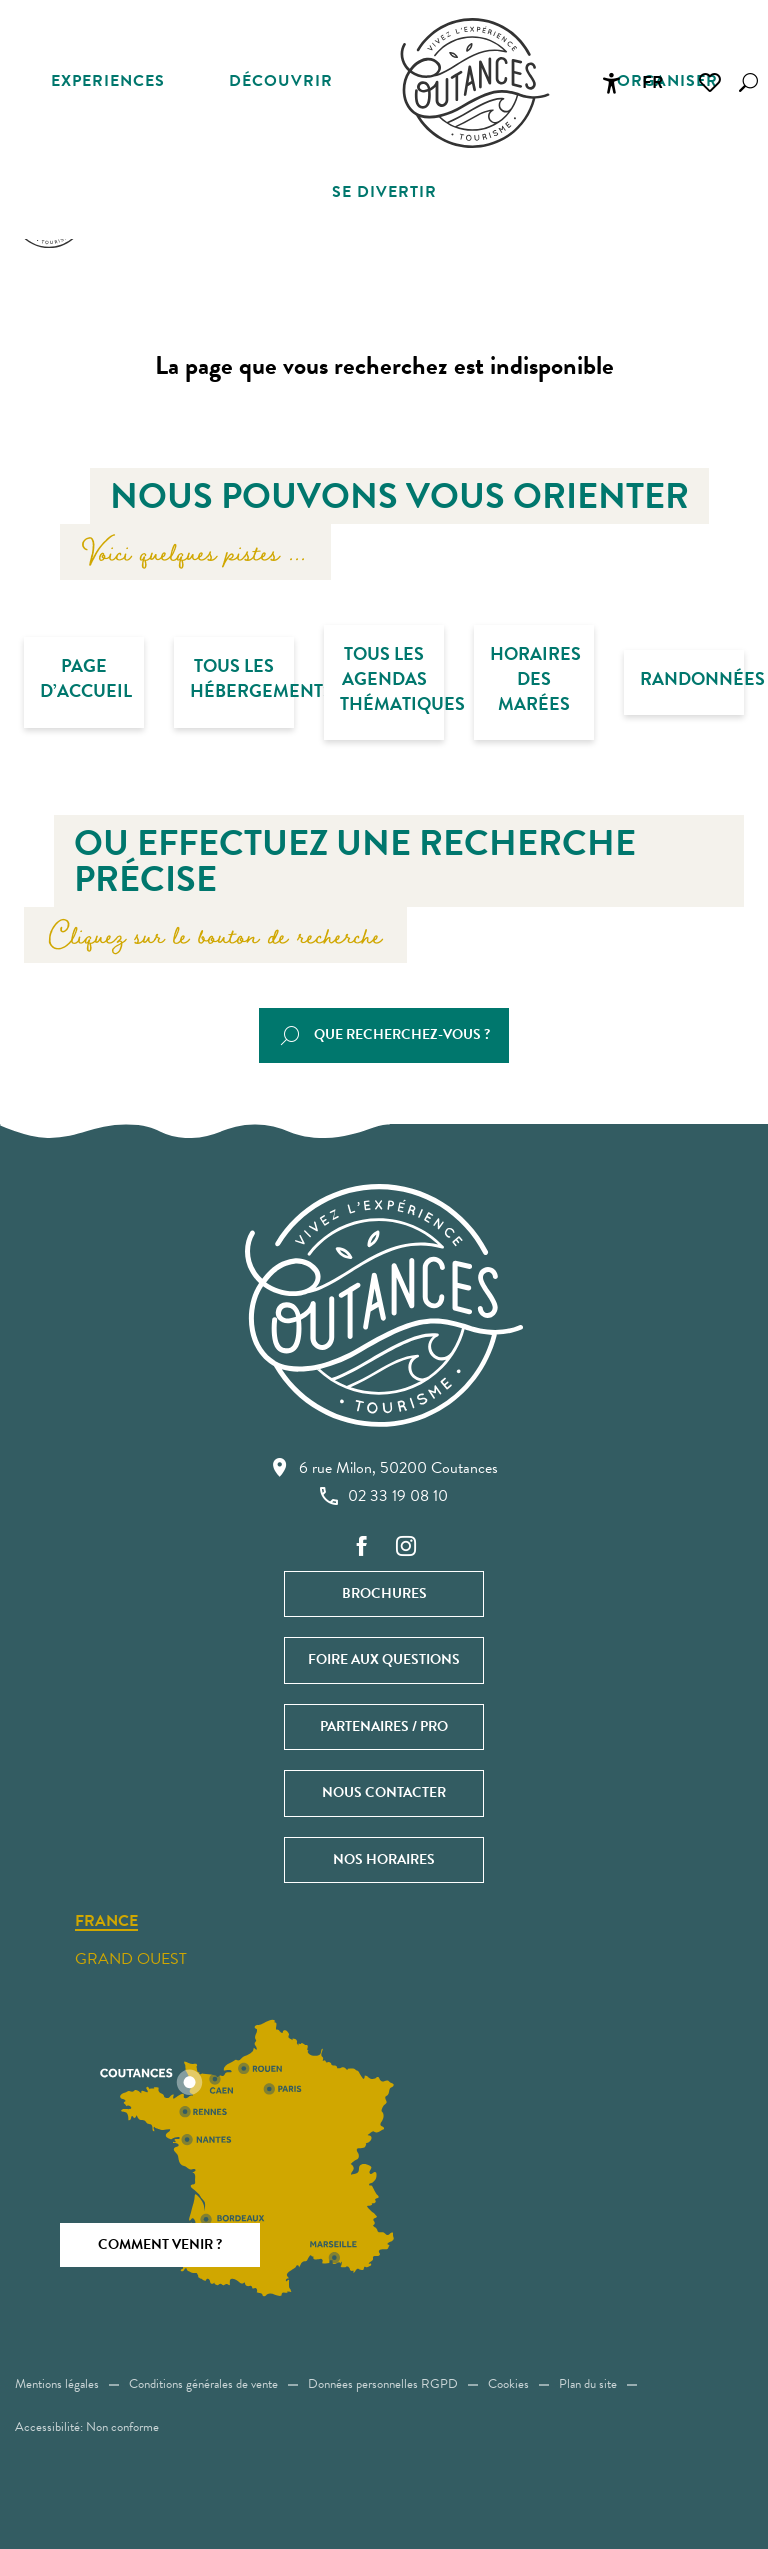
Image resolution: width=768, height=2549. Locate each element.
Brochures (384, 1593)
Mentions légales (57, 2384)
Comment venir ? (160, 2244)
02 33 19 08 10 (384, 1496)
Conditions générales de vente (203, 2384)
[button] (748, 82)
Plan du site (588, 2384)
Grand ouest (131, 1959)
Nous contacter (384, 1792)
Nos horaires (384, 1859)
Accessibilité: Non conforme (87, 2427)
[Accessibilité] (611, 83)
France (106, 1922)
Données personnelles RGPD (383, 2384)
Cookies (508, 2384)
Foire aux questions (384, 1659)
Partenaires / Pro (384, 1726)
